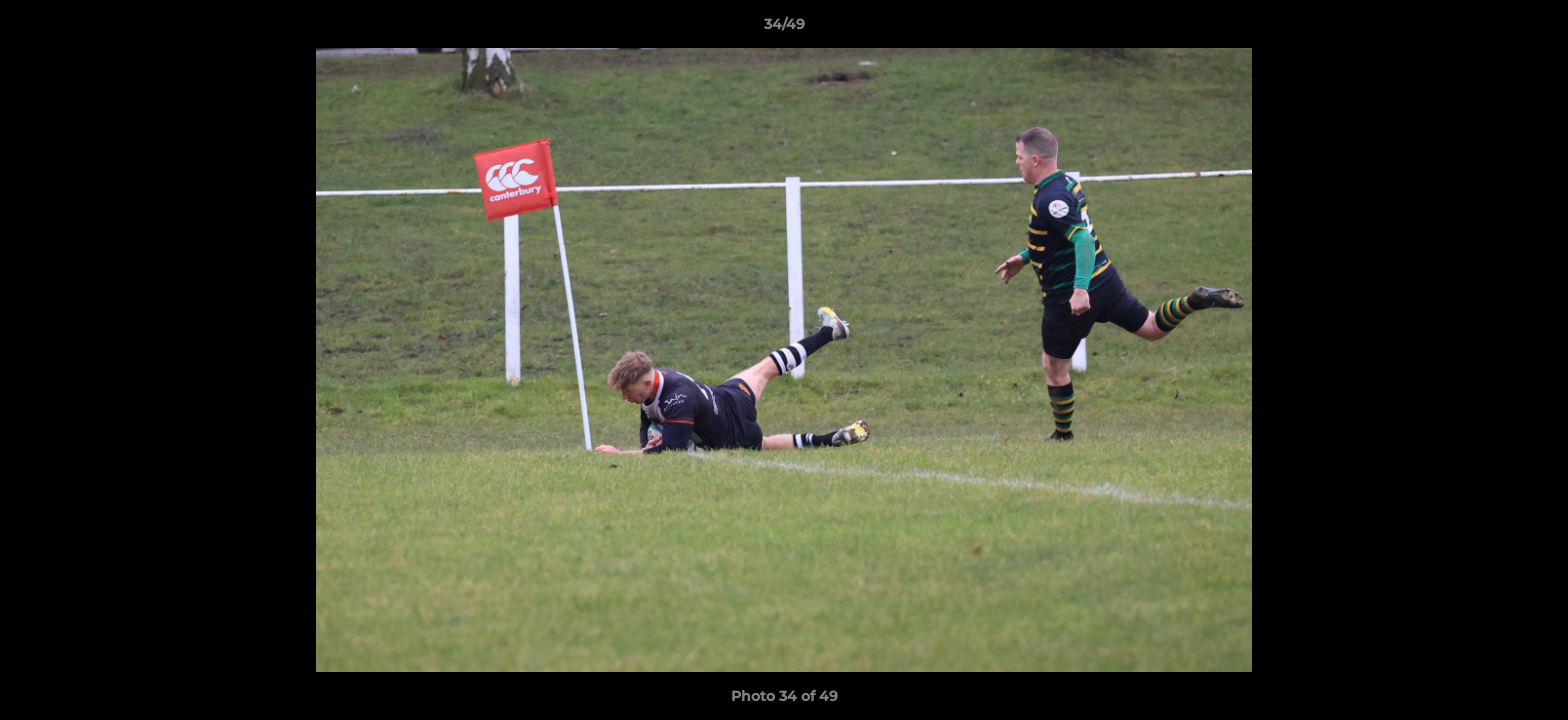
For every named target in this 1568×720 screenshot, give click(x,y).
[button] (1532, 29)
